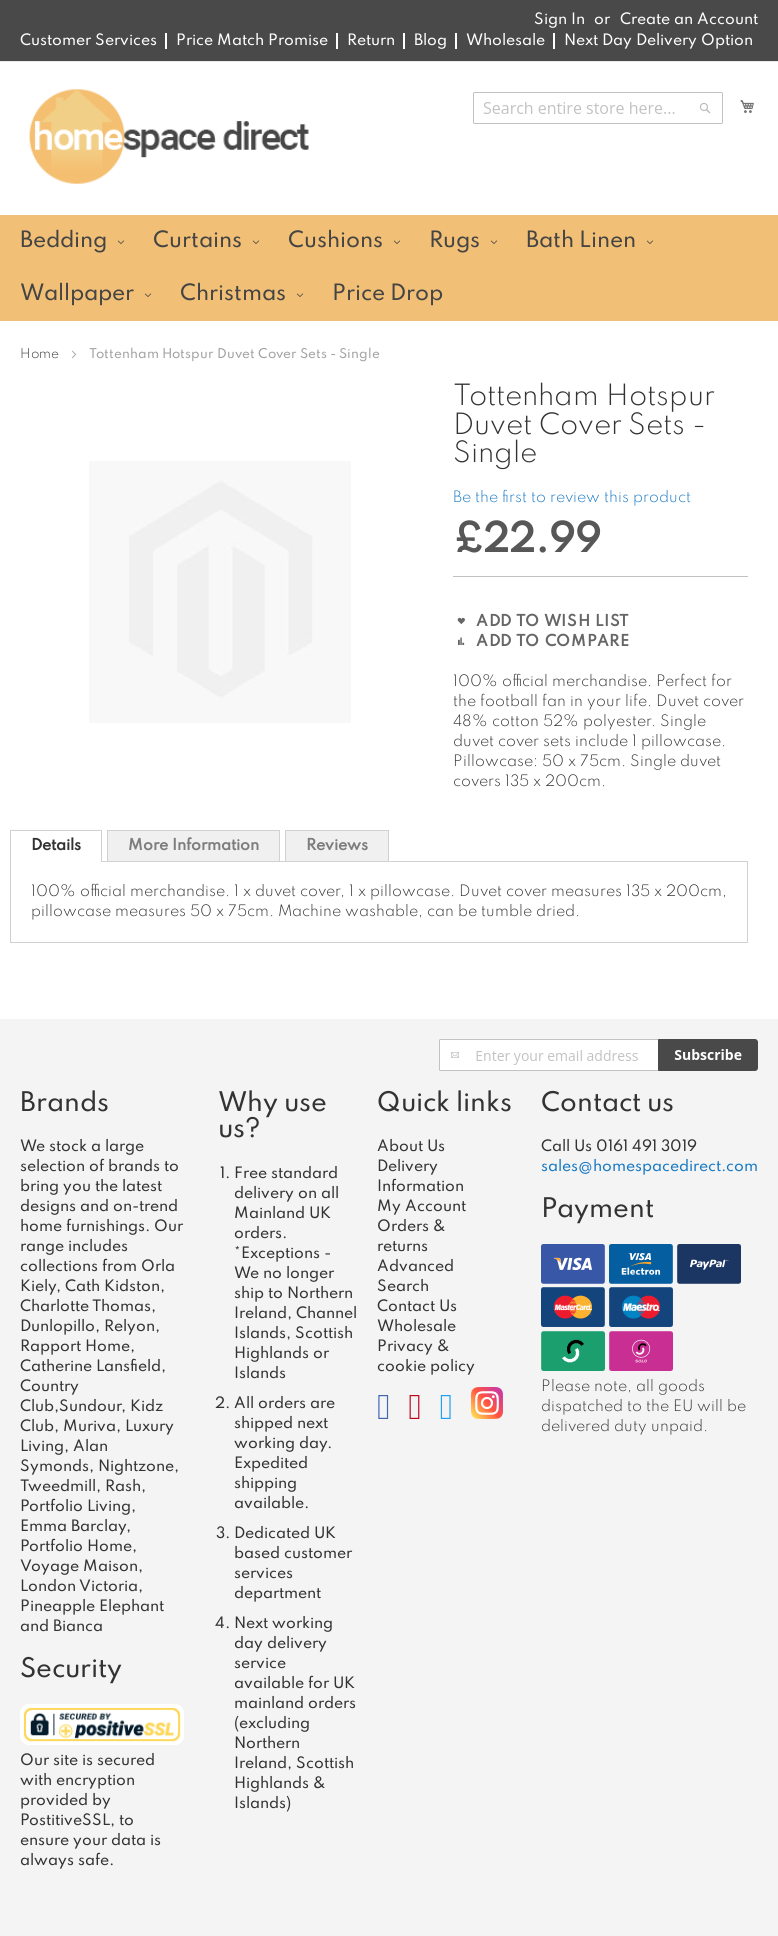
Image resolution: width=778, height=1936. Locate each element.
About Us (411, 1147)
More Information (193, 846)
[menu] (389, 268)
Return (371, 41)
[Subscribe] (708, 1055)
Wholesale (505, 41)
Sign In (559, 20)
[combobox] (598, 108)
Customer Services (88, 41)
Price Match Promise (252, 41)
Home (39, 354)
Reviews (337, 846)
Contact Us (417, 1307)
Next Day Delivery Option (658, 41)
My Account (421, 1207)
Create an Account (689, 20)
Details (56, 846)
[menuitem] (69, 241)
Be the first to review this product (572, 498)
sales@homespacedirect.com (649, 1167)
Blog (430, 41)
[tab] (56, 846)
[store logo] (168, 137)
